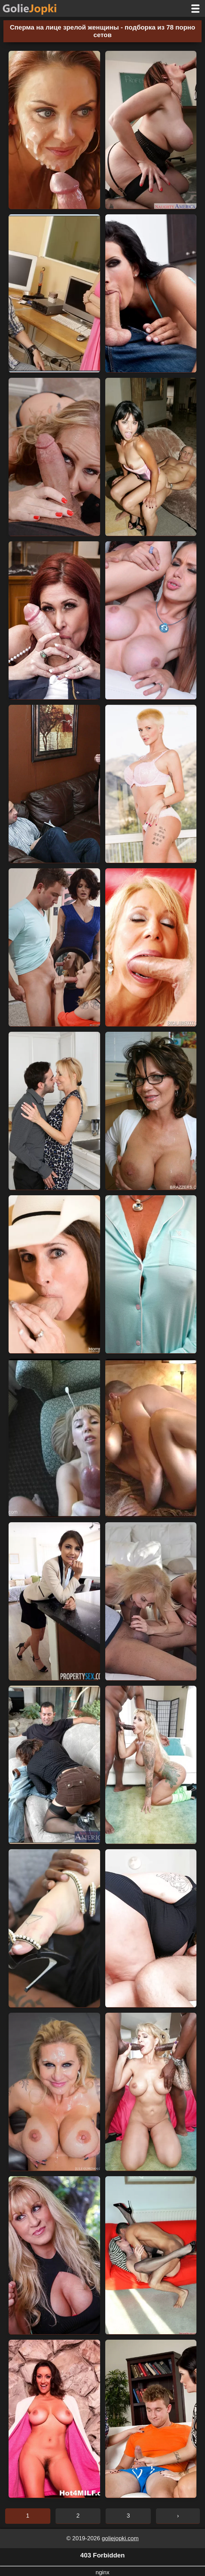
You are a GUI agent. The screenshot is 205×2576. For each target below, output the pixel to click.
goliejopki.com (120, 2538)
